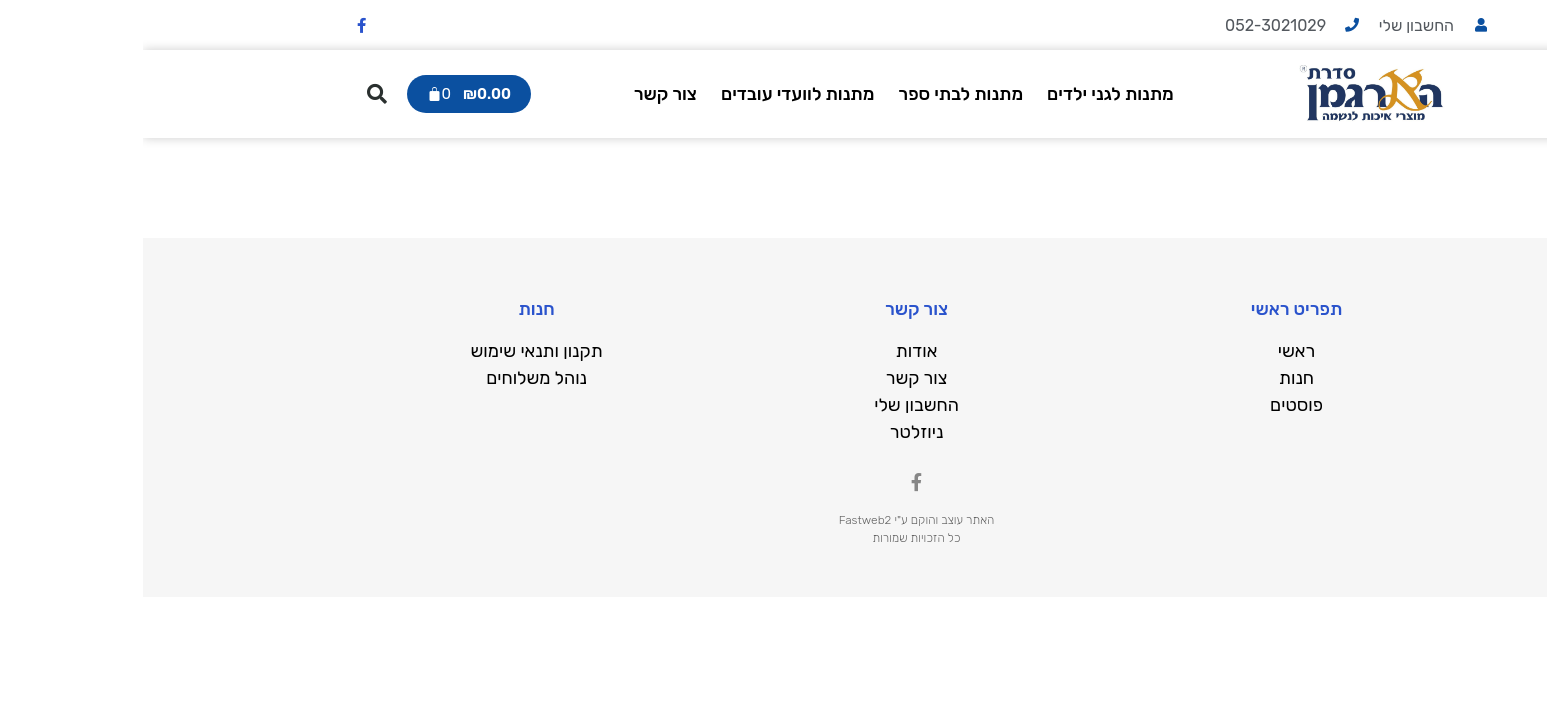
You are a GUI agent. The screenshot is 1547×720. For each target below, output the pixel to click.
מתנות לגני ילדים (967, 94)
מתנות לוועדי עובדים (654, 94)
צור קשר (522, 94)
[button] (234, 94)
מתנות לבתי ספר (817, 94)
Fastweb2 (722, 520)
